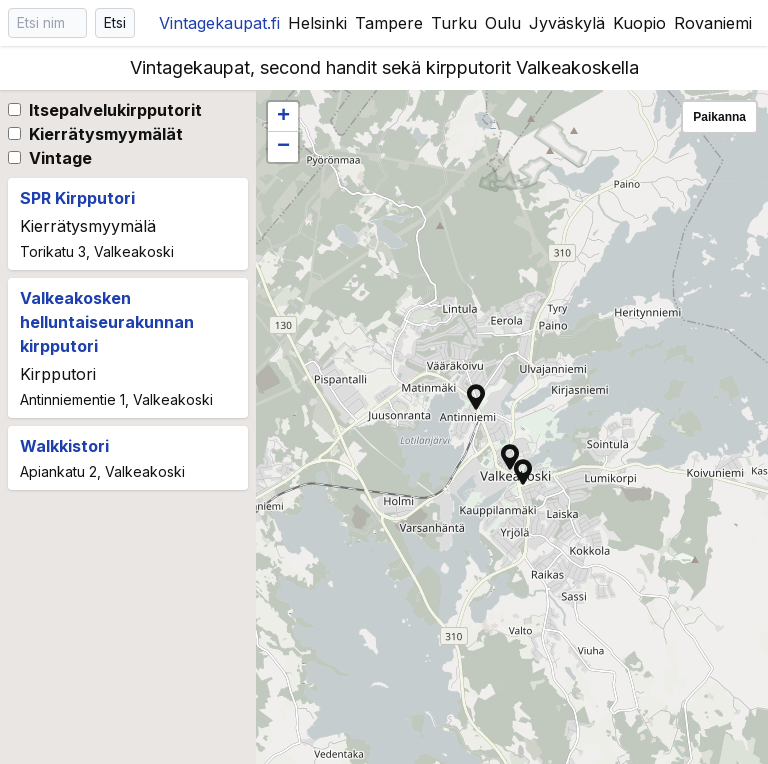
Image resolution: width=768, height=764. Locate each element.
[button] (523, 472)
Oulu (503, 23)
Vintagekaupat (219, 23)
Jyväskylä (567, 23)
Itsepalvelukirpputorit (115, 110)
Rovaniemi (713, 23)
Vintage (60, 158)
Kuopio (639, 23)
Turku (454, 23)
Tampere (389, 23)
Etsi (115, 22)
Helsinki (317, 23)
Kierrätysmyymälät (106, 134)
